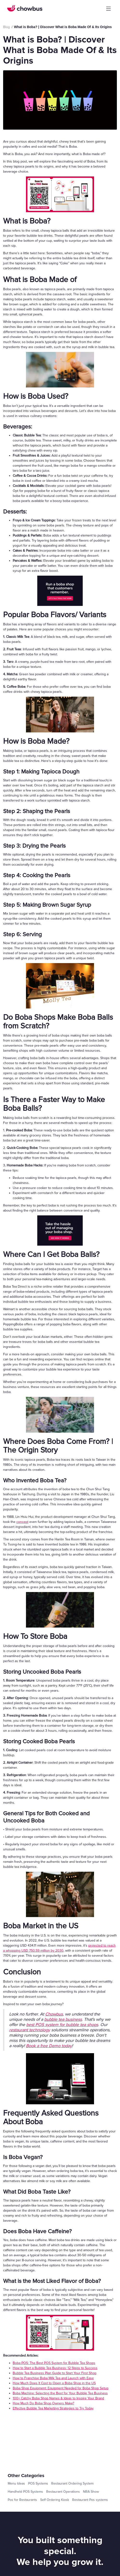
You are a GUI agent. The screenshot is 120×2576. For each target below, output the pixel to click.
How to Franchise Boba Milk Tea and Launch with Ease (53, 2378)
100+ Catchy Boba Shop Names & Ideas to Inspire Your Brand (58, 2398)
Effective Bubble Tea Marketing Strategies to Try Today (53, 2408)
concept (22, 1522)
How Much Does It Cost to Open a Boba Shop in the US (54, 2383)
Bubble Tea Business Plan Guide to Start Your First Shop (54, 2373)
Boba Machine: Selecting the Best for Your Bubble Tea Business (60, 2393)
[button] (108, 8)
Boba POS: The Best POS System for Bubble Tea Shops (54, 2363)
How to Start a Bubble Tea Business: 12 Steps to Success (55, 2368)
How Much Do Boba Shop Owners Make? (43, 2403)
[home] (24, 8)
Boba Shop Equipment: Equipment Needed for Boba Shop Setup (60, 2388)
